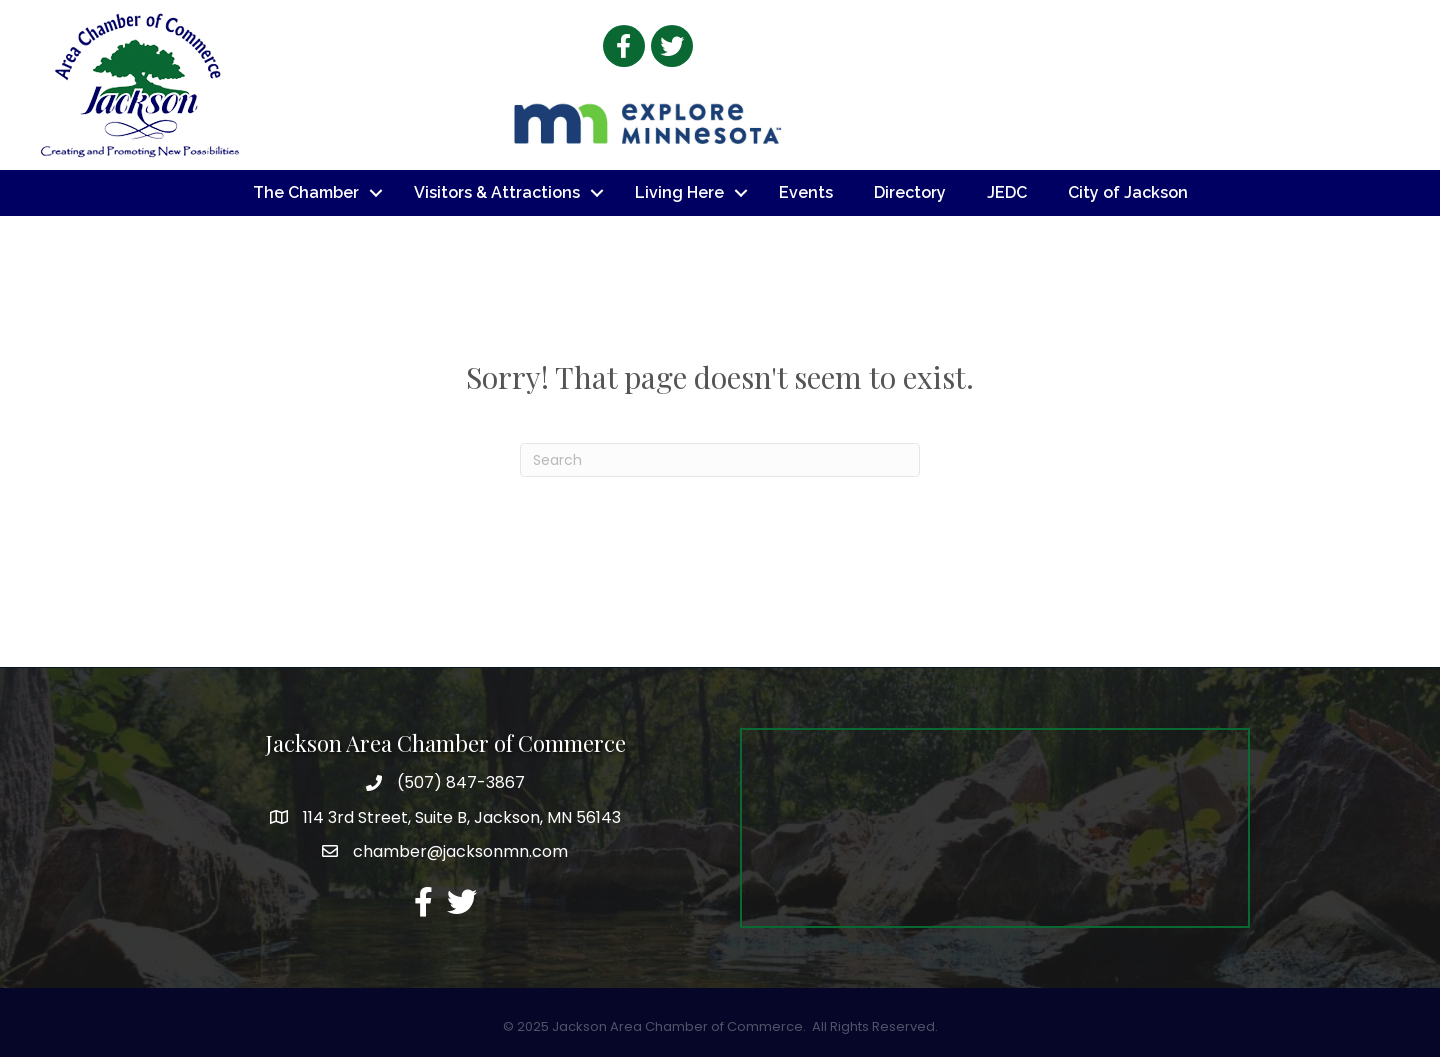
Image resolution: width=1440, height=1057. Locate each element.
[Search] (720, 460)
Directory (910, 192)
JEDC (1007, 192)
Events (806, 192)
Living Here (679, 192)
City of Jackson (1128, 192)
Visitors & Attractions (497, 192)
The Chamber (306, 192)
